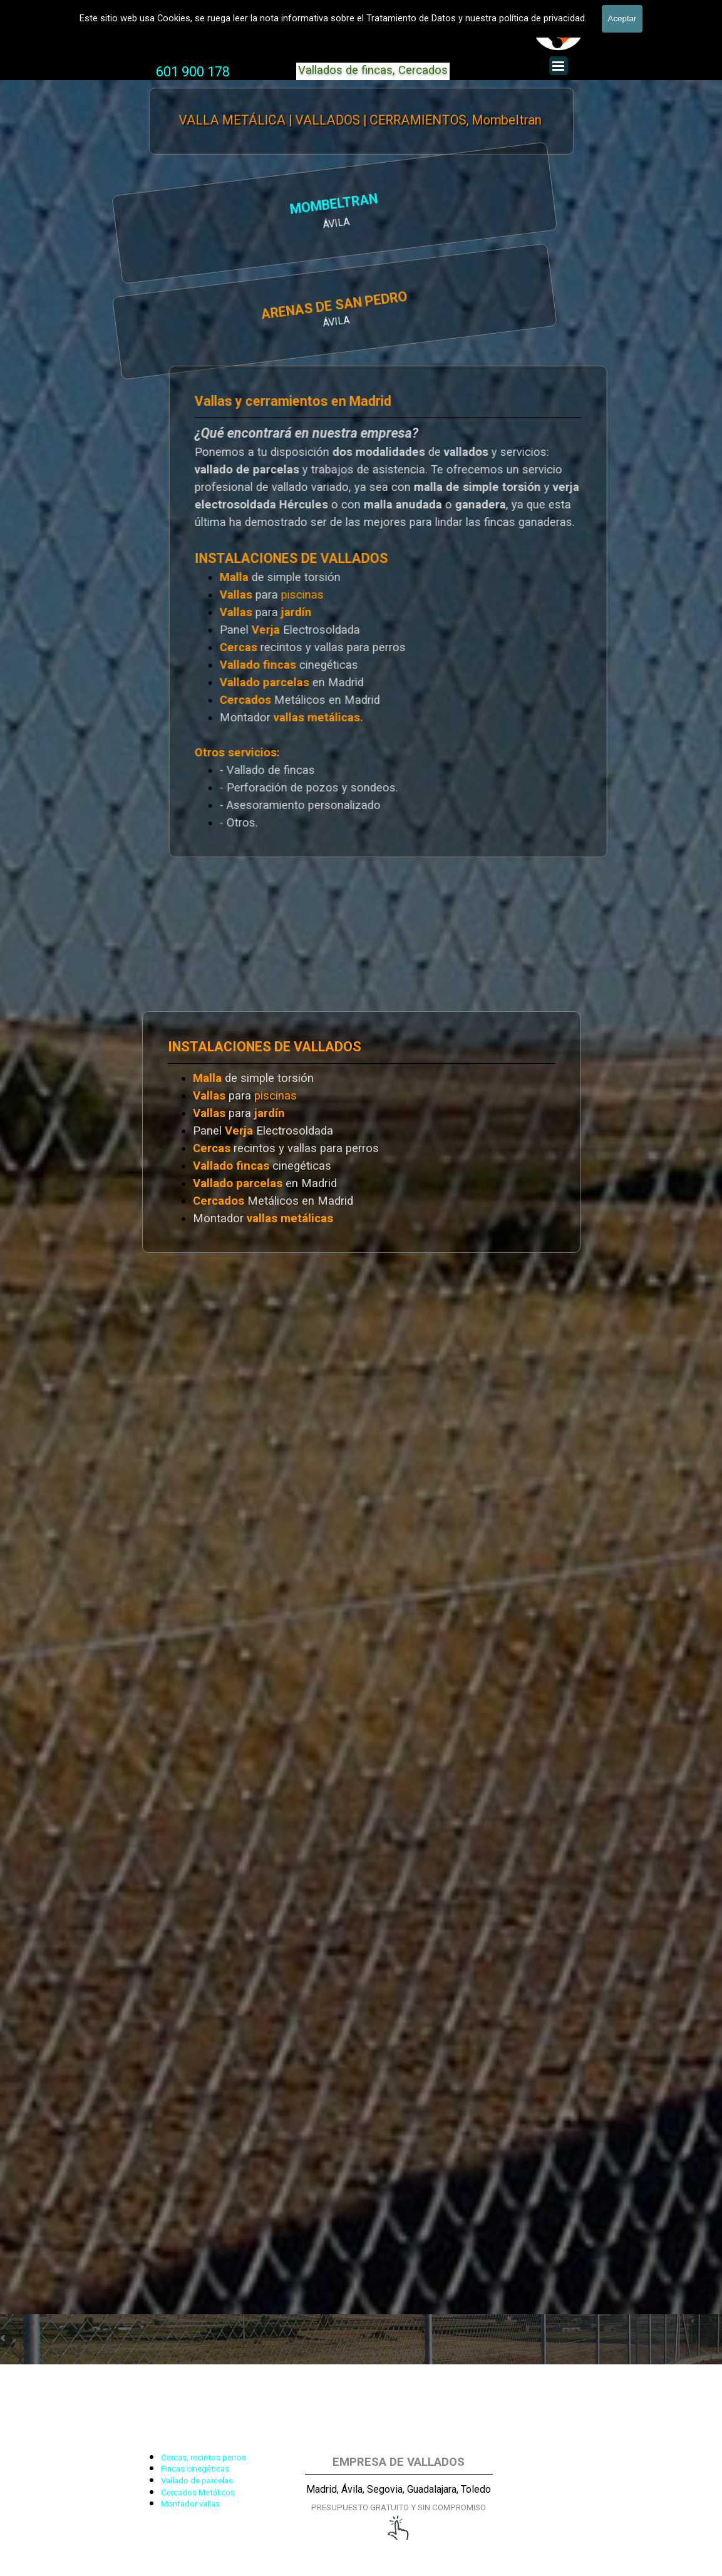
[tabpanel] (193, 72)
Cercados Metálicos (198, 2492)
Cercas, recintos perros (203, 2457)
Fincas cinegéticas (195, 2468)
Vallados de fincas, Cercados (373, 70)
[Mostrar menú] (558, 65)
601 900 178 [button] (193, 72)
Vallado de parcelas (197, 2480)
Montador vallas (190, 2503)
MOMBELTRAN (212, 205)
